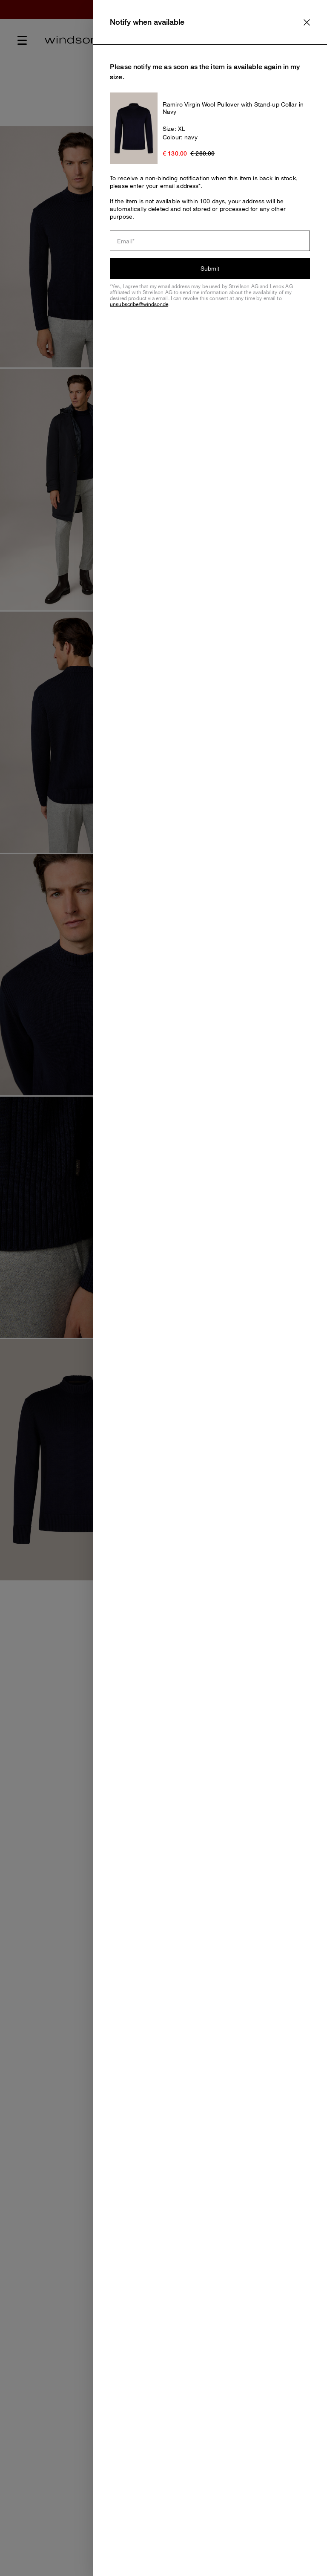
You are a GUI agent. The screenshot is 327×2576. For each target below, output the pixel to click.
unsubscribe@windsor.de (139, 304)
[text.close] (307, 22)
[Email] (210, 241)
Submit (210, 268)
